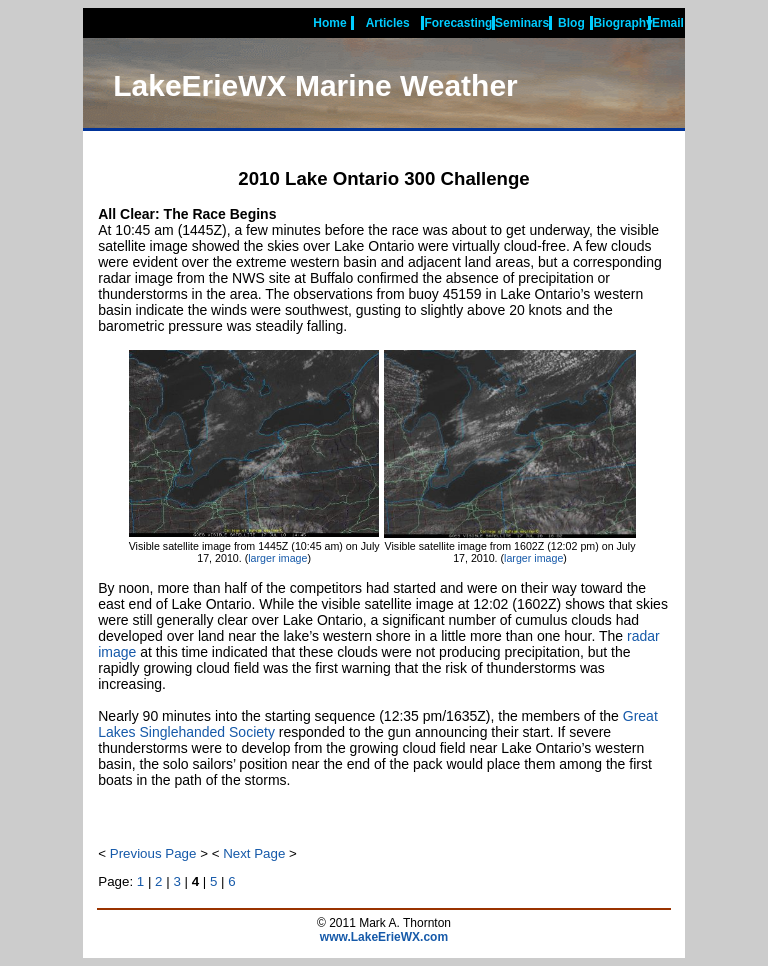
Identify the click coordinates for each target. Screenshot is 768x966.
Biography (622, 23)
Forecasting (458, 23)
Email (668, 23)
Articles (388, 23)
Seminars (522, 23)
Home (329, 23)
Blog (571, 23)
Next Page (254, 853)
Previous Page (153, 853)
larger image (277, 558)
